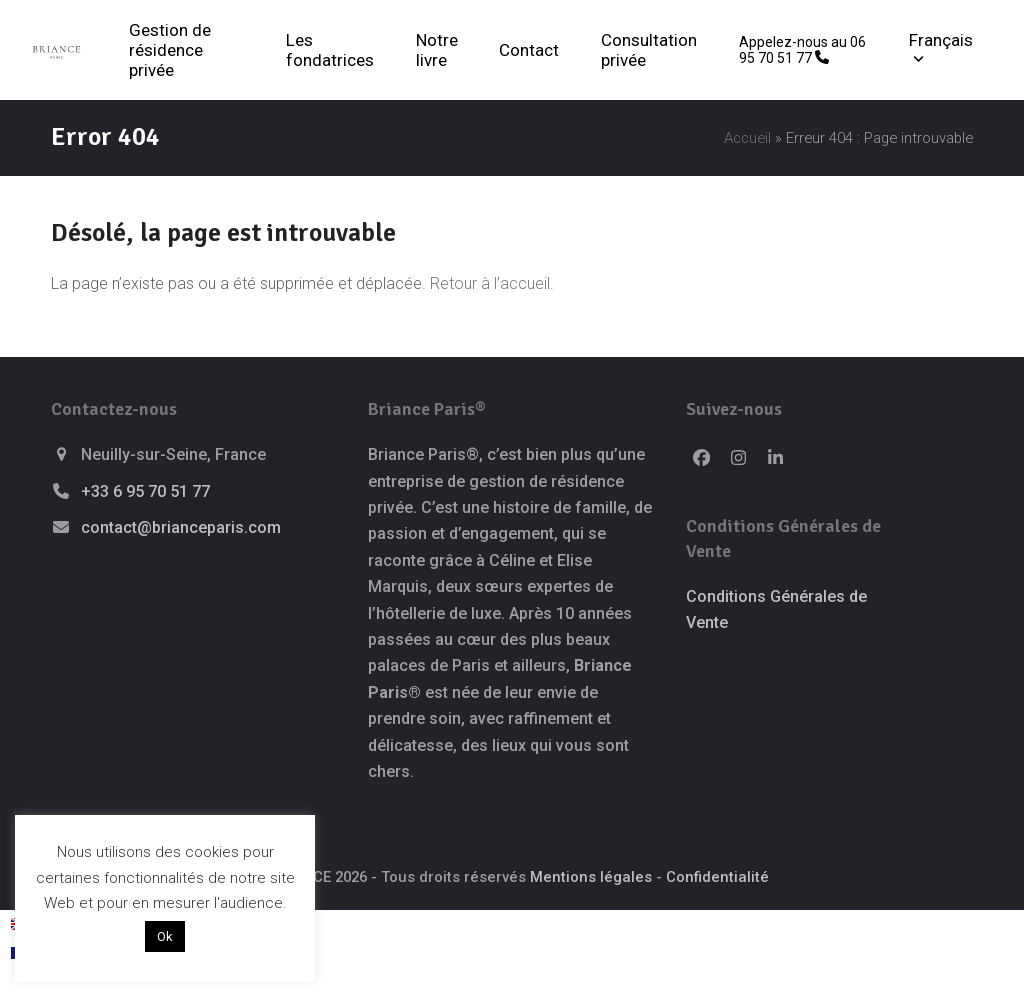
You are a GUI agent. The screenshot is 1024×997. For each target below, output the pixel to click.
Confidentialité (717, 877)
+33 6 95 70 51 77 (145, 491)
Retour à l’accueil (490, 283)
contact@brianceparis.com (181, 527)
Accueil (747, 138)
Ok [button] (165, 936)
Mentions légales (591, 877)
